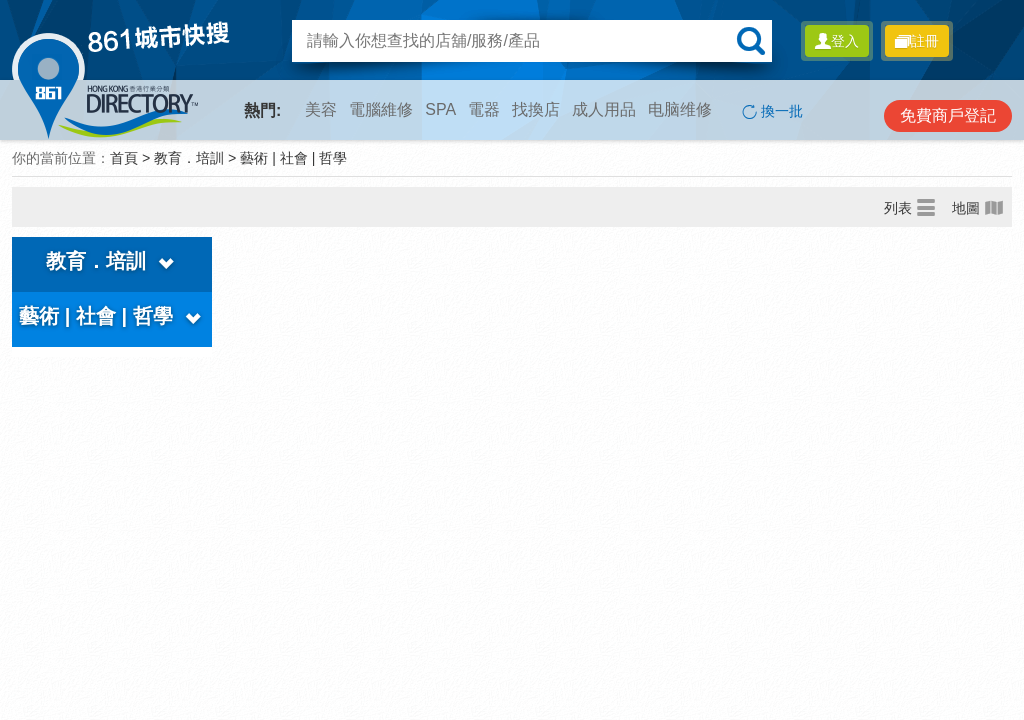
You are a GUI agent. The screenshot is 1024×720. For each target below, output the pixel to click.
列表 (910, 207)
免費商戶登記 (948, 115)
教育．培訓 (189, 158)
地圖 (978, 207)
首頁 (124, 158)
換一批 (772, 111)
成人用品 (604, 109)
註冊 (917, 41)
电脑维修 (680, 109)
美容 (321, 109)
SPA (440, 109)
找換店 (536, 109)
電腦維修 (381, 109)
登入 (837, 41)
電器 (484, 109)
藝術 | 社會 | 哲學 (293, 158)
